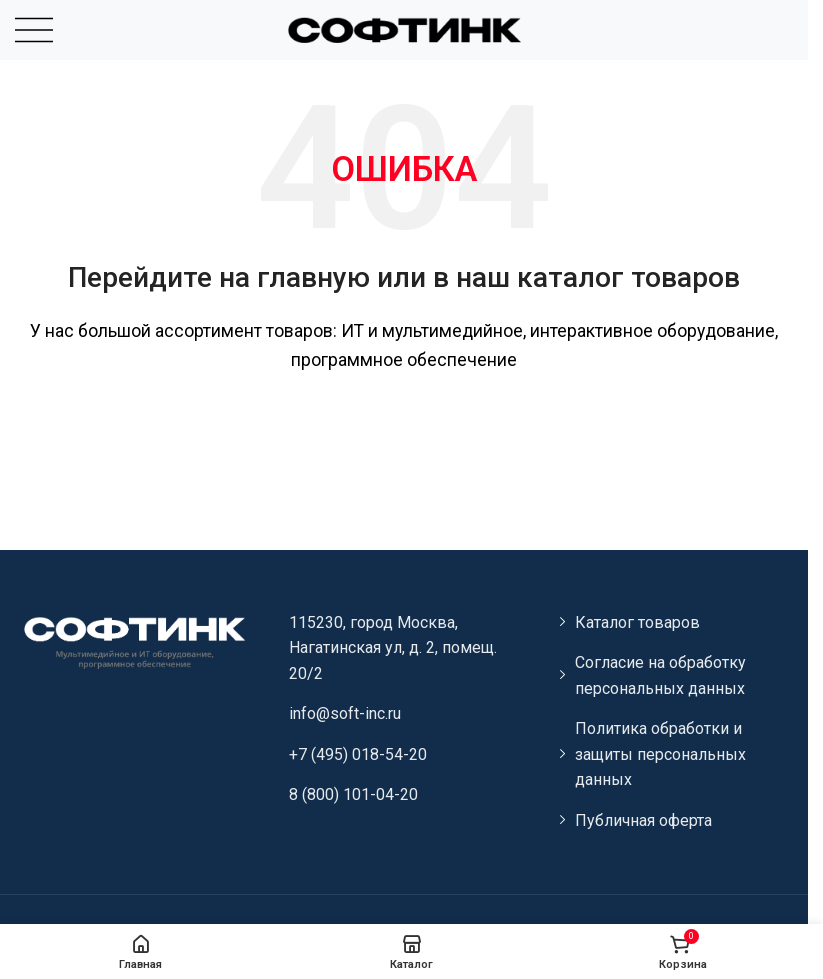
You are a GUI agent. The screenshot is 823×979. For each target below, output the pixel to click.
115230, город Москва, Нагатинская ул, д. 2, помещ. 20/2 (393, 648)
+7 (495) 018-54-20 (358, 754)
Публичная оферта (643, 820)
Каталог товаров (637, 622)
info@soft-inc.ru (345, 713)
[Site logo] (404, 28)
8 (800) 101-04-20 (353, 794)
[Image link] (133, 640)
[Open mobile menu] (34, 30)
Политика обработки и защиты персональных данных (660, 754)
